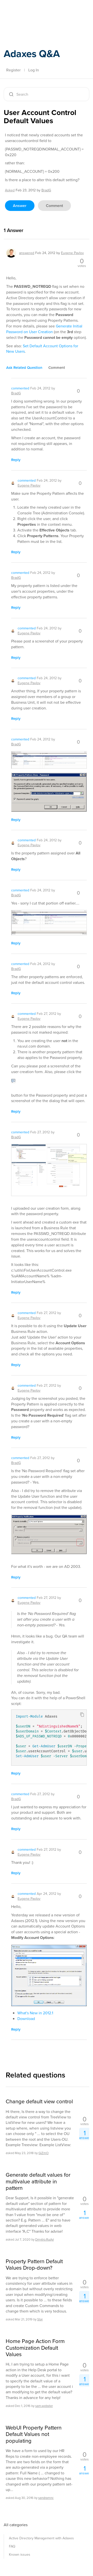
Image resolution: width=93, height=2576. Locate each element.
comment (54, 205)
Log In (33, 70)
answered (26, 253)
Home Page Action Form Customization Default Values (35, 2348)
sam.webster (44, 2405)
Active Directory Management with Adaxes (41, 2538)
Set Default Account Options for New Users (42, 348)
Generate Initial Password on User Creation (44, 329)
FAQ (12, 2546)
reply (16, 460)
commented (20, 388)
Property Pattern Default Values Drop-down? (34, 2264)
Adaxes (27, 10)
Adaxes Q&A (32, 53)
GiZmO (43, 2153)
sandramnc (46, 2497)
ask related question (24, 367)
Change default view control (39, 2101)
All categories (16, 2525)
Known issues (19, 2554)
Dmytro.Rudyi (44, 2239)
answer (20, 205)
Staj (40, 2319)
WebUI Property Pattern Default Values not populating (34, 2434)
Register (13, 70)
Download (26, 2018)
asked (10, 190)
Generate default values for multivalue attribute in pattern (38, 2181)
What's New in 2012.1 (35, 2013)
